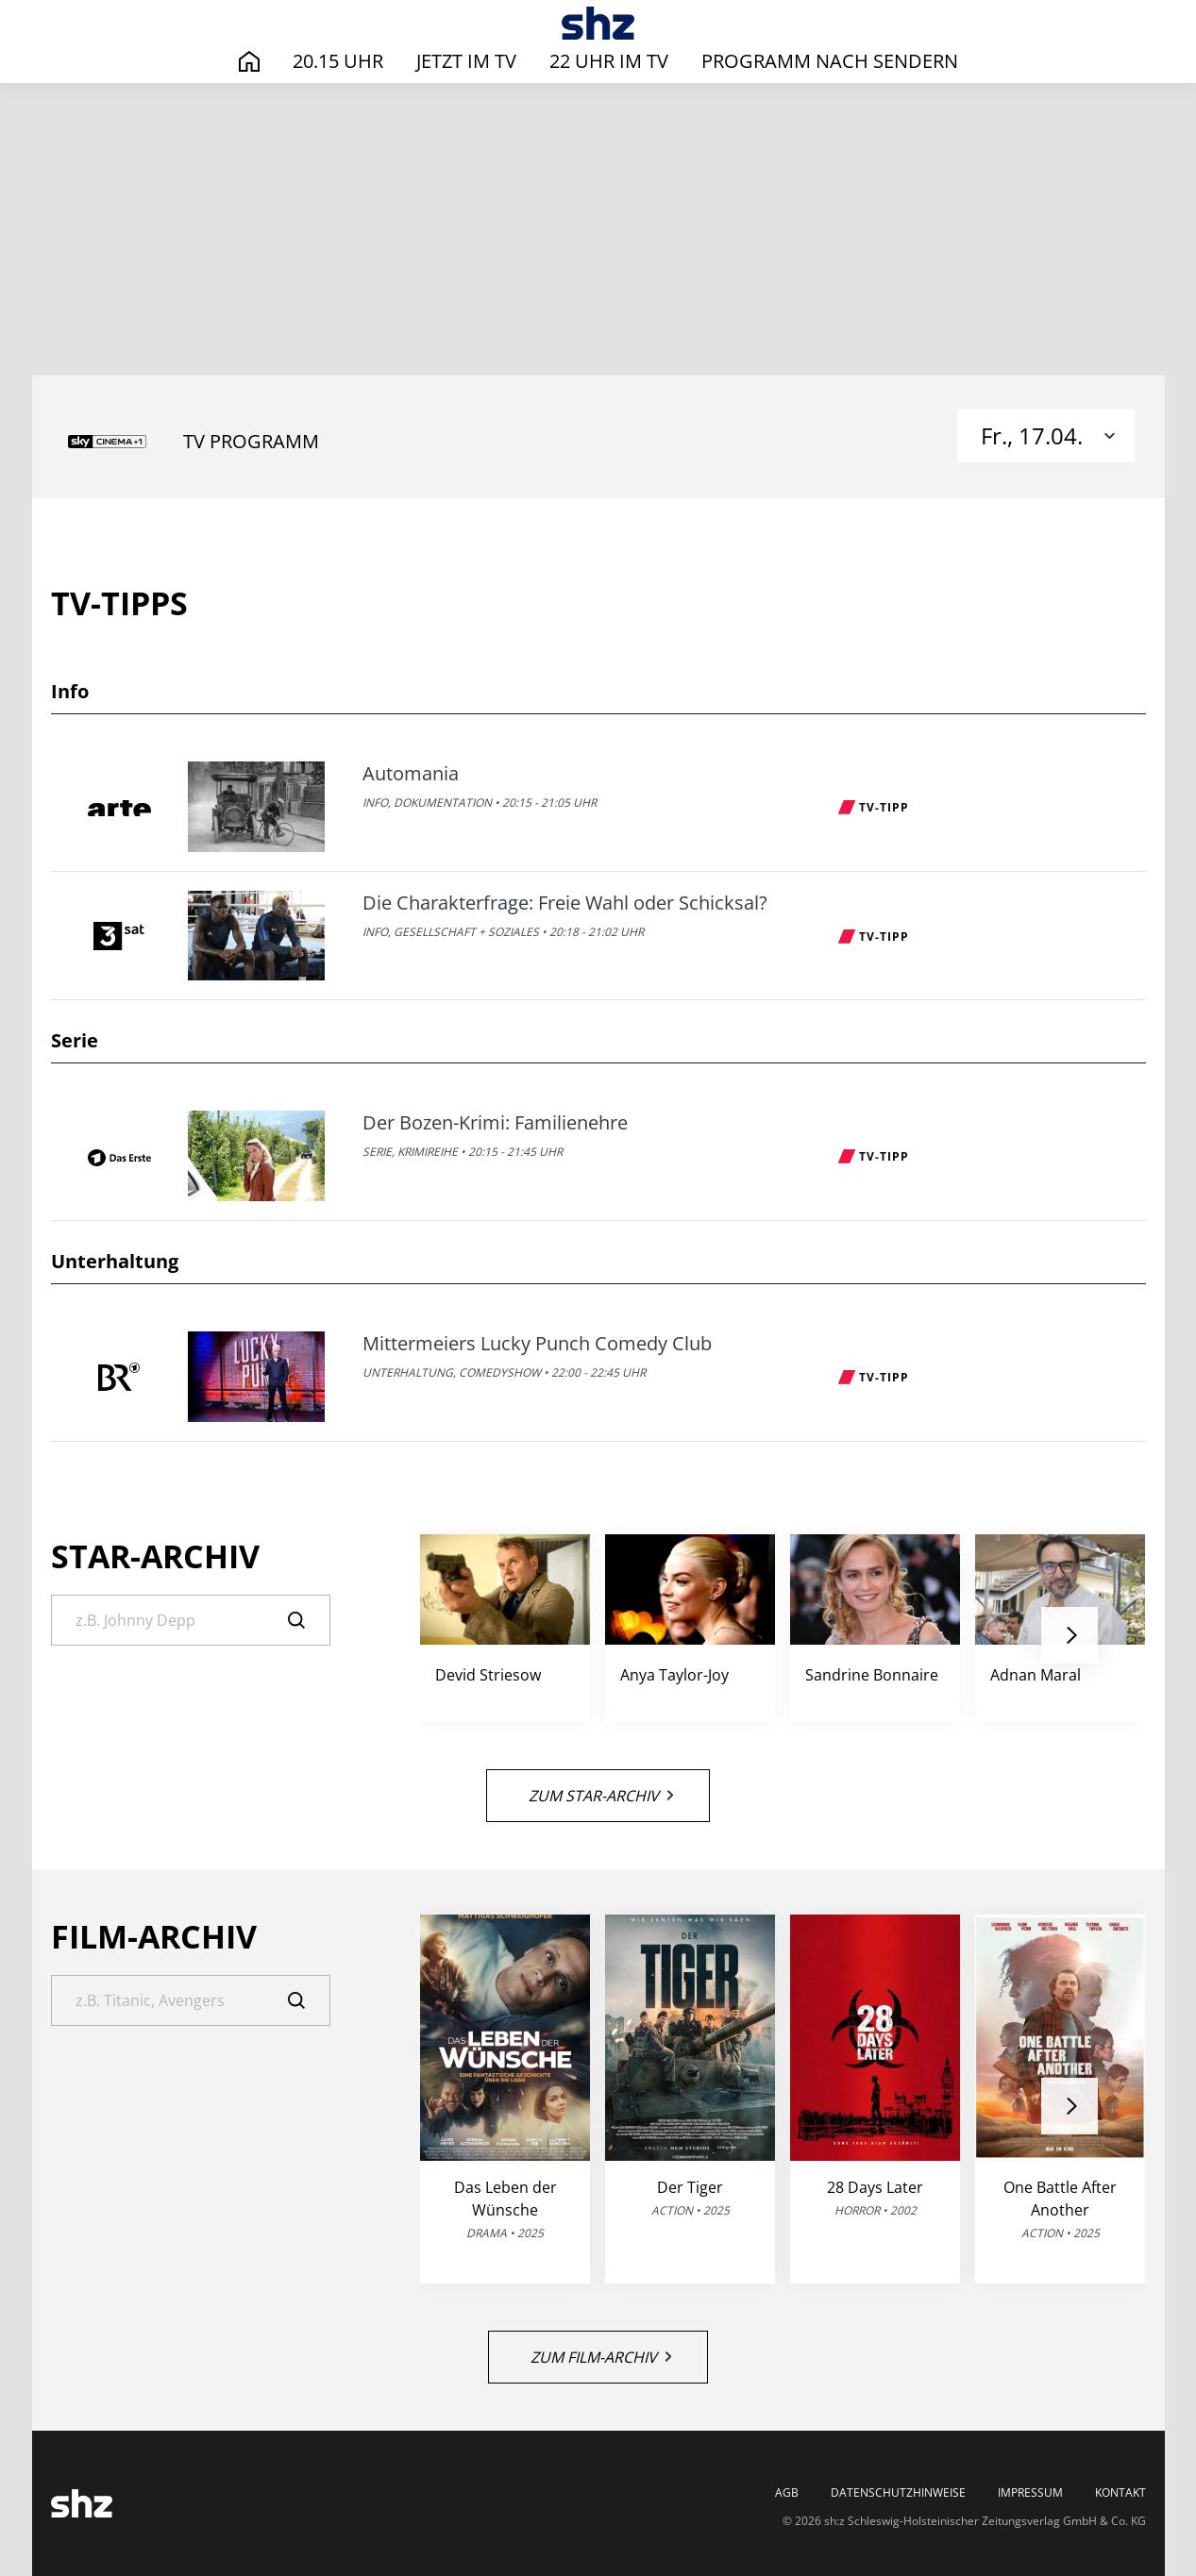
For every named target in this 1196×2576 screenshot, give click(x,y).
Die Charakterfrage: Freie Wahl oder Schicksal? (564, 903)
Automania (410, 773)
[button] (1069, 1635)
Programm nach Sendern (829, 61)
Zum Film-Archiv (601, 2357)
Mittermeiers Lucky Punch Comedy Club (537, 1343)
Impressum (1030, 2493)
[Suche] (190, 1620)
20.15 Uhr (338, 61)
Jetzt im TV (466, 61)
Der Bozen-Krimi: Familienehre (495, 1123)
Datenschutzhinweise (898, 2493)
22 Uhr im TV (608, 61)
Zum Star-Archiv (601, 1795)
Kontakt (1120, 2493)
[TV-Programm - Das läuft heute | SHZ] (598, 23)
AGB (787, 2493)
